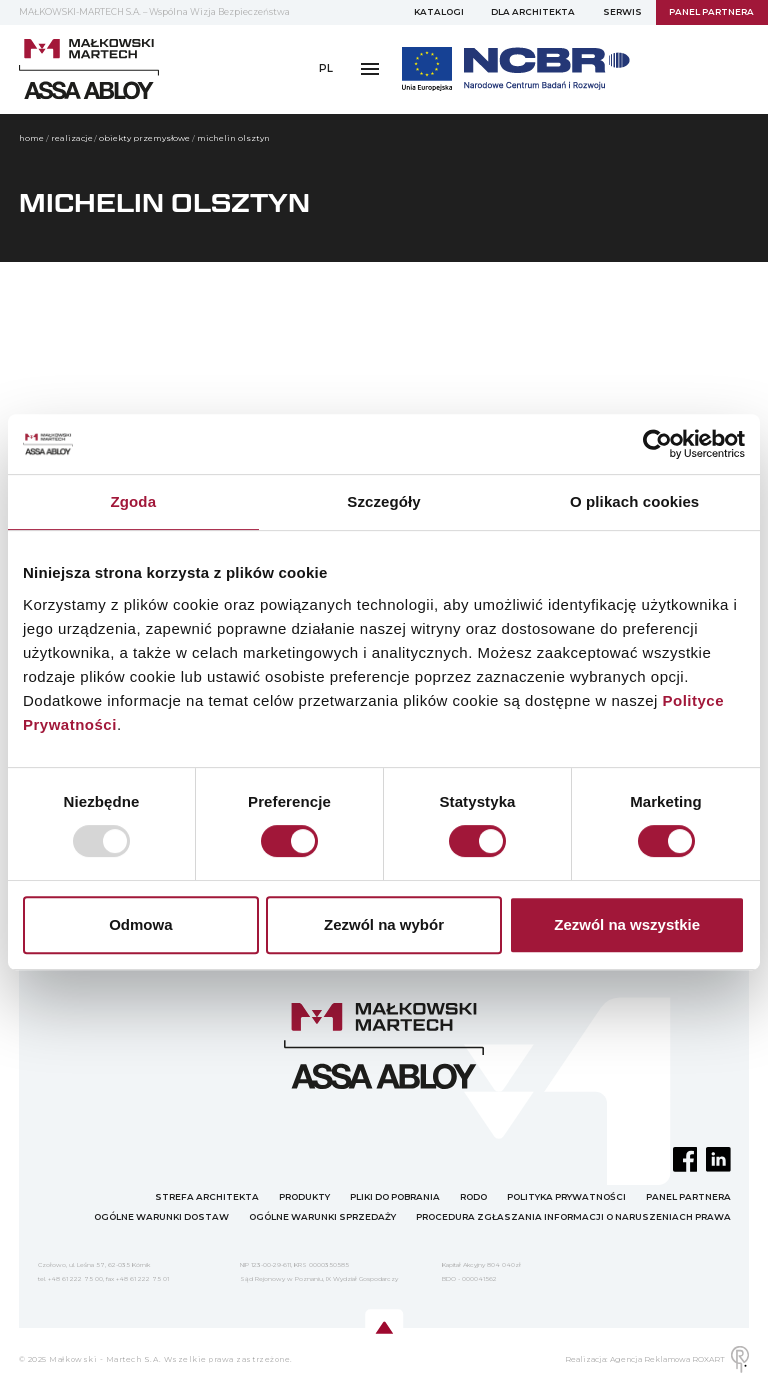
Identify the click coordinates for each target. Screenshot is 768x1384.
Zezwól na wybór (384, 924)
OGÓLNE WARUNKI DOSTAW (161, 1217)
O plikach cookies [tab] (634, 501)
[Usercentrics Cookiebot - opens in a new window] (657, 444)
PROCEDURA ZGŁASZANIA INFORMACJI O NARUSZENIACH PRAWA (573, 1217)
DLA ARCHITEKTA (533, 12)
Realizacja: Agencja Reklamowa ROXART (657, 1359)
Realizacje (72, 138)
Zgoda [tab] (134, 501)
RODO (122, 112)
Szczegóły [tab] (383, 501)
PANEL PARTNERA (711, 12)
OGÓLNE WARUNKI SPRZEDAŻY (322, 1217)
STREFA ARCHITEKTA (207, 1197)
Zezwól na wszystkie (627, 924)
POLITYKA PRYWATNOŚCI (566, 1197)
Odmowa (140, 924)
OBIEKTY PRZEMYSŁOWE (144, 138)
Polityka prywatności (221, 112)
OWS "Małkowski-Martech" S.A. (385, 112)
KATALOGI (439, 12)
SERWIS (622, 12)
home (31, 138)
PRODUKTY (304, 1197)
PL (326, 68)
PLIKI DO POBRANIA (395, 1197)
